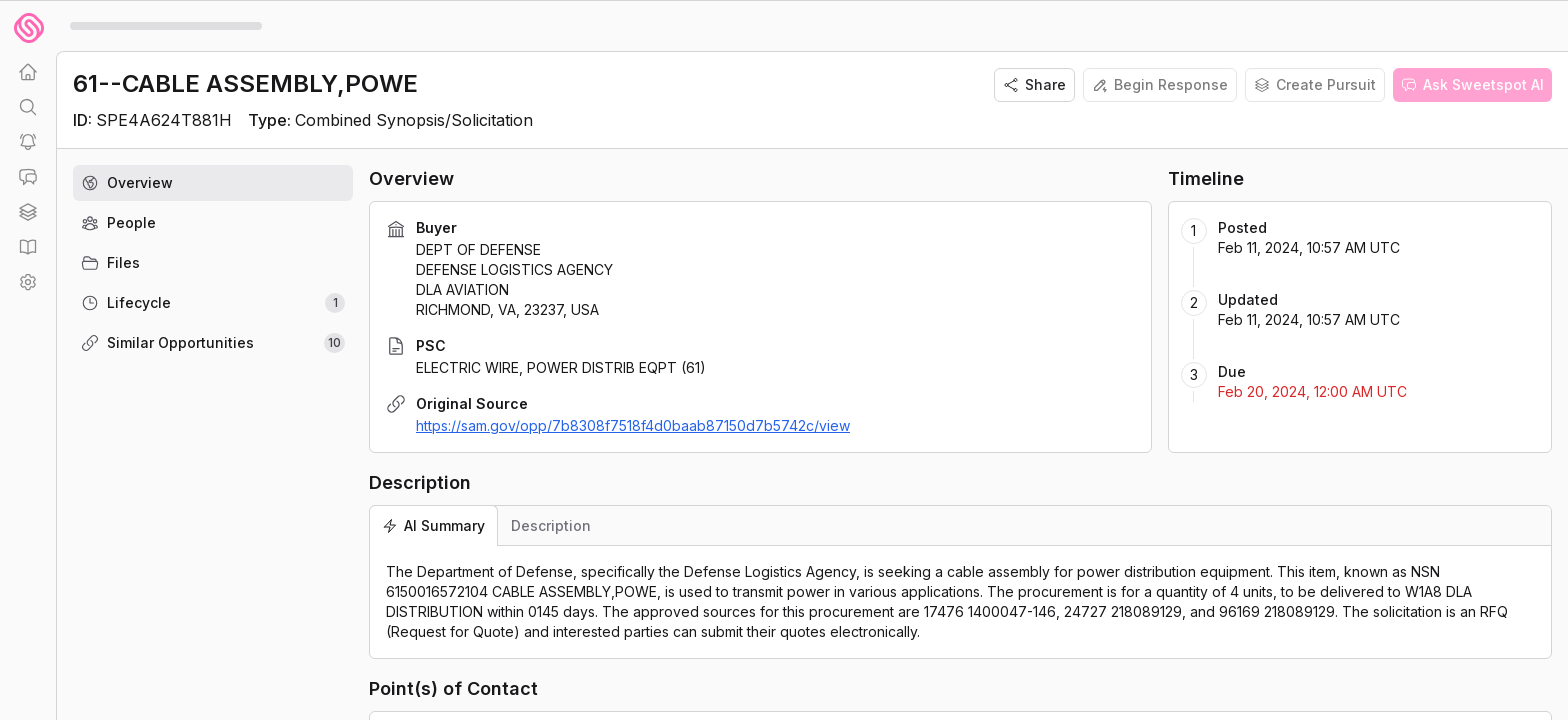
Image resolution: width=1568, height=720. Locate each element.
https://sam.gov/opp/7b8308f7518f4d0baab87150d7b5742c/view (633, 425)
